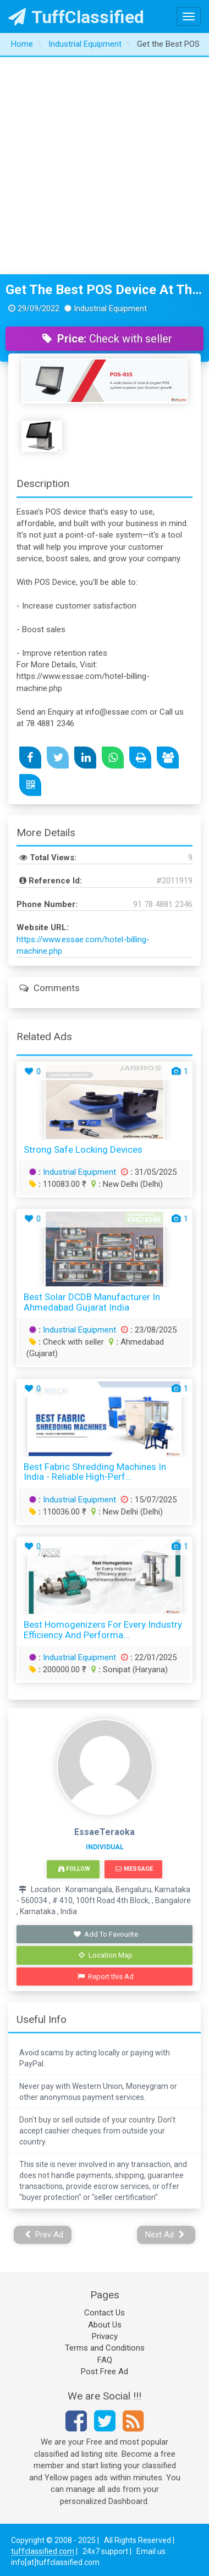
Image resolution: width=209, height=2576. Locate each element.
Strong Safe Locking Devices (83, 1149)
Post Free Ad (104, 2371)
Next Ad (165, 2235)
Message (134, 1868)
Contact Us (104, 2313)
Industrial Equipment (79, 1172)
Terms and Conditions (105, 2348)
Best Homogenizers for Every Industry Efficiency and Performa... (103, 1629)
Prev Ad (44, 2235)
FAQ (104, 2360)
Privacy (105, 2336)
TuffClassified (76, 17)
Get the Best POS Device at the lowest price (105, 290)
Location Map (106, 1955)
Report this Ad (106, 1976)
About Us (105, 2325)
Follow (74, 1868)
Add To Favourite (106, 1934)
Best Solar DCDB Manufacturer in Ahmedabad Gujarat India (92, 1302)
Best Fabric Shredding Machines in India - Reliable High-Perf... (95, 1472)
